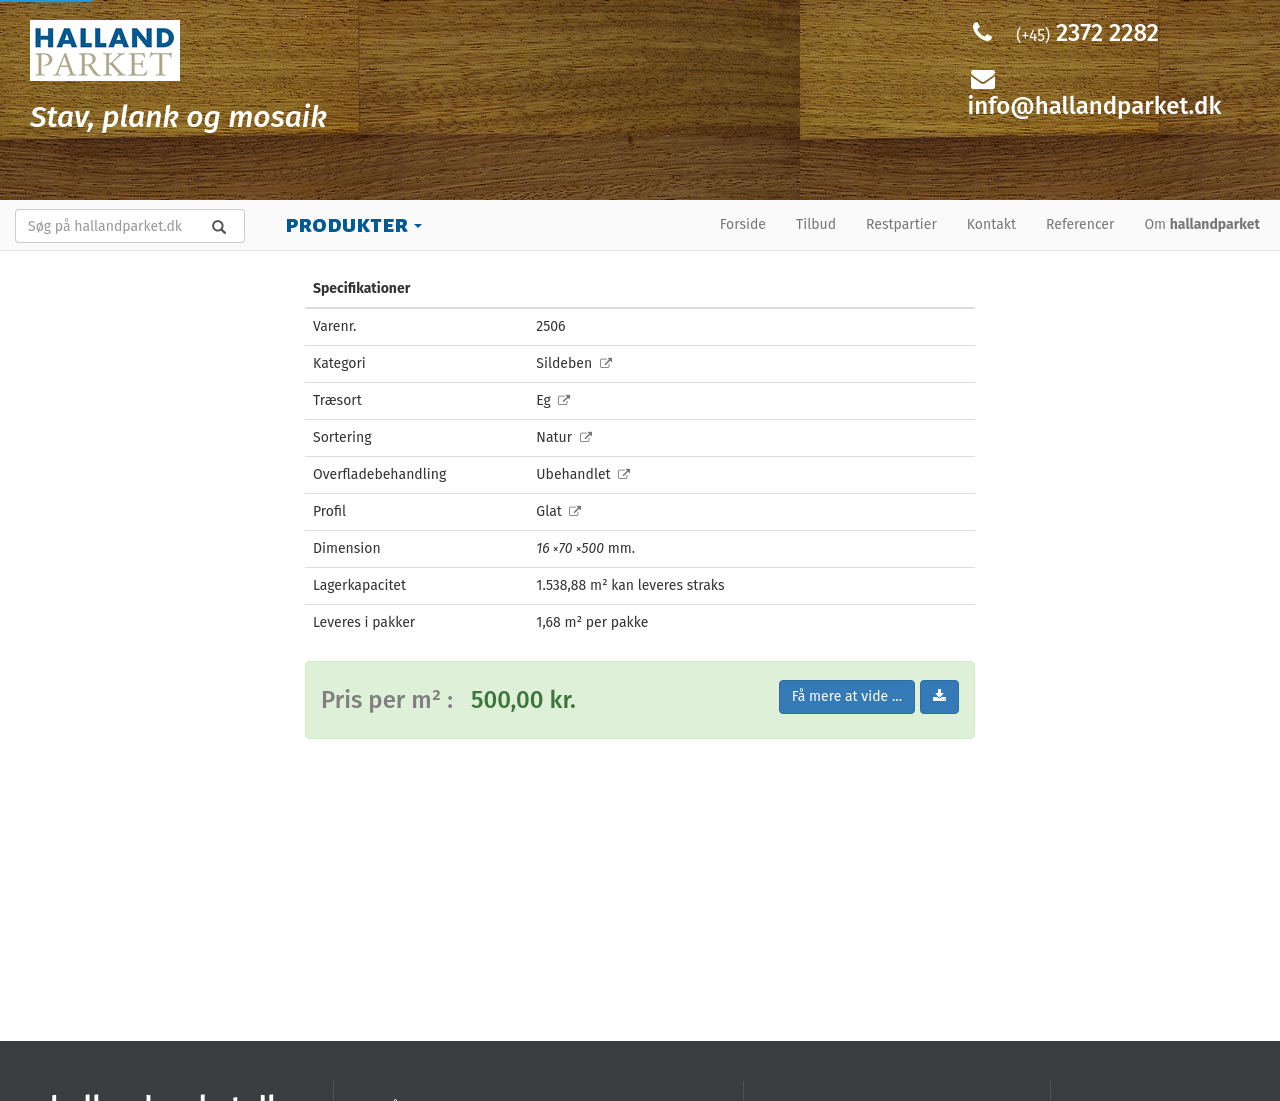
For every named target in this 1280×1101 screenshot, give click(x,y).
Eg (553, 400)
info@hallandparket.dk (1095, 106)
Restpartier (901, 224)
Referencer (1080, 224)
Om (1202, 224)
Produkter (353, 224)
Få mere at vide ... (847, 696)
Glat (558, 511)
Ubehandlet (583, 474)
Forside (743, 224)
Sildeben (573, 363)
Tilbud (816, 224)
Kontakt (991, 224)
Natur (563, 437)
